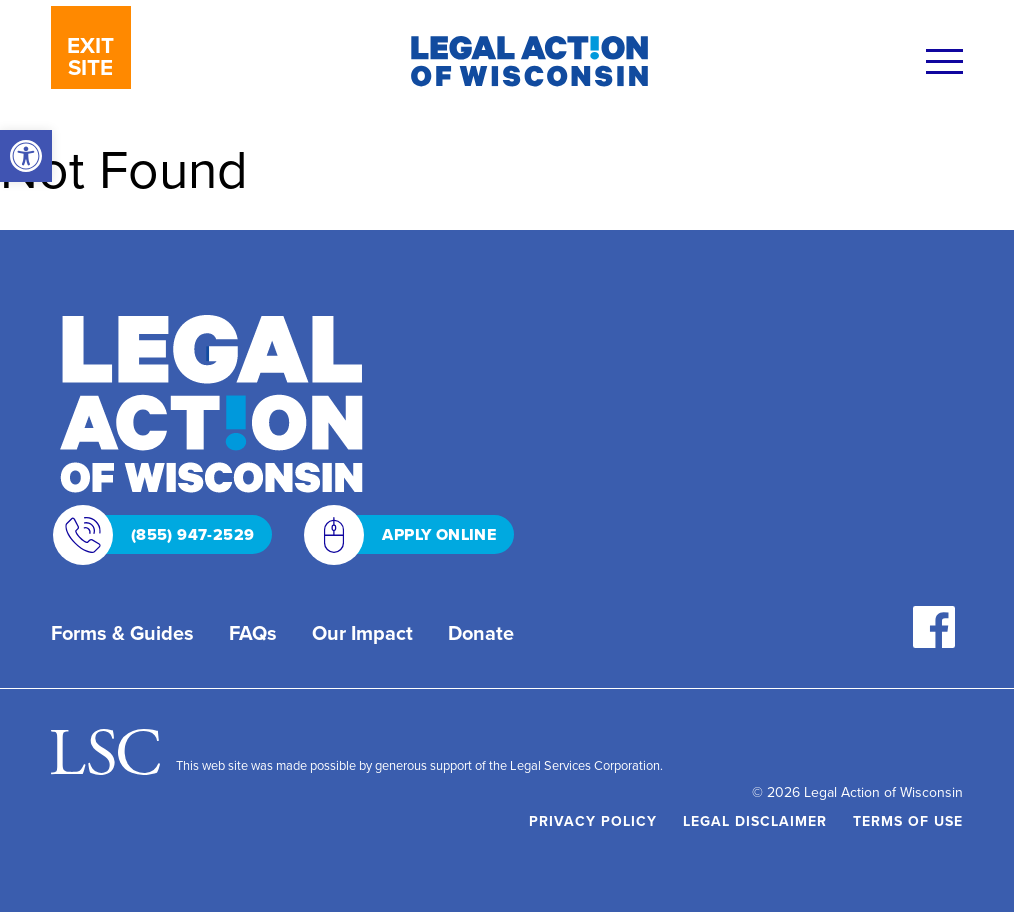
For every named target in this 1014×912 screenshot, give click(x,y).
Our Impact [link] (362, 633)
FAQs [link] (253, 633)
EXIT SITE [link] (90, 56)
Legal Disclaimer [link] (755, 821)
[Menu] (944, 63)
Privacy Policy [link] (593, 821)
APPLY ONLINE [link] (414, 534)
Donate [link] (481, 633)
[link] (26, 156)
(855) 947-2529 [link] (168, 534)
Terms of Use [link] (908, 821)
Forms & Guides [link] (122, 633)
